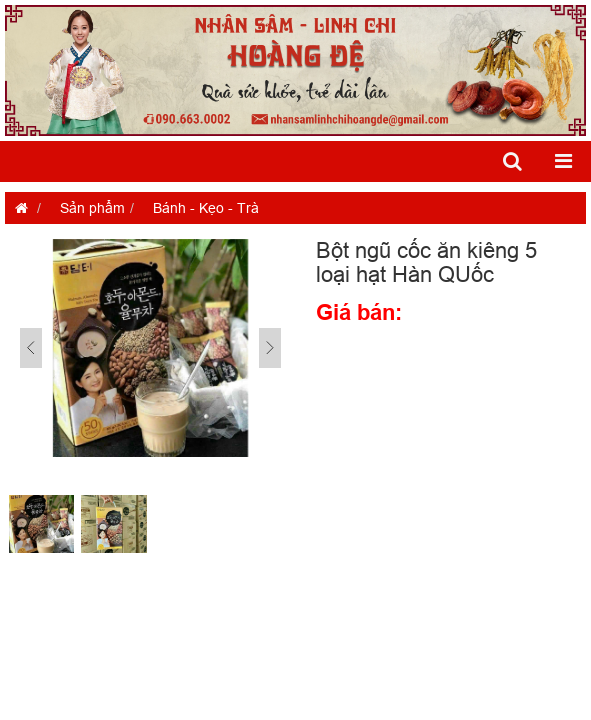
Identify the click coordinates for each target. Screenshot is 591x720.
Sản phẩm (92, 208)
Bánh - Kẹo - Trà (206, 208)
